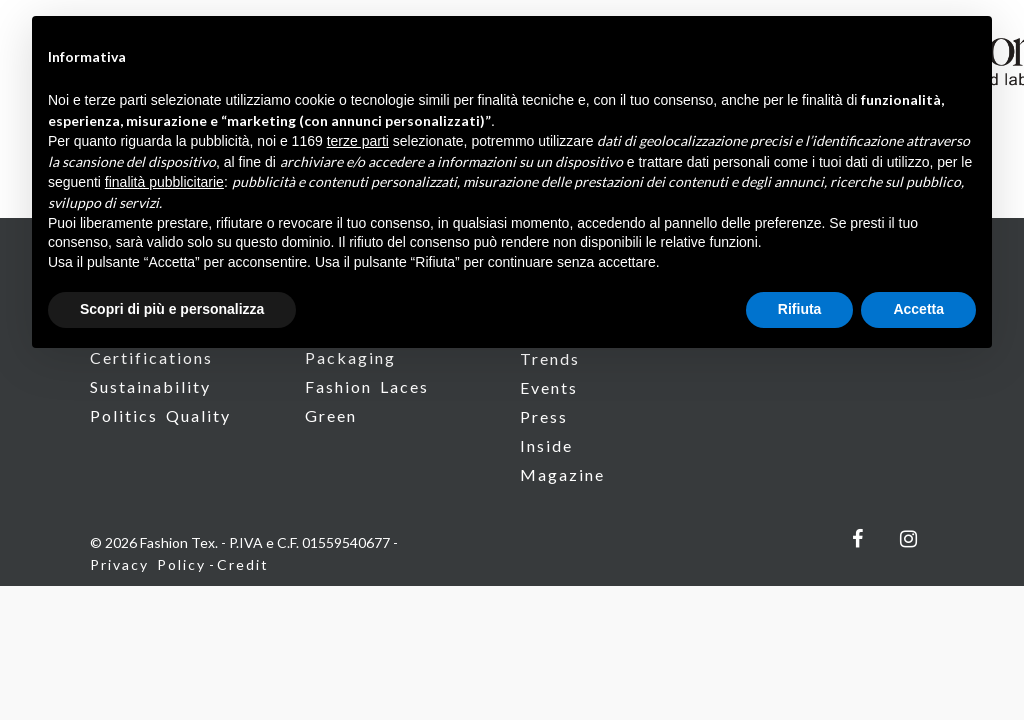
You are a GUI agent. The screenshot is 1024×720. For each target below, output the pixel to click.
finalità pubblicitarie (164, 182)
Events (549, 387)
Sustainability (150, 386)
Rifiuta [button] (800, 309)
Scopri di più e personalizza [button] (172, 309)
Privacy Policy (148, 564)
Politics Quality (160, 415)
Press (544, 416)
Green (331, 415)
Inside (546, 445)
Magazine (562, 474)
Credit (243, 564)
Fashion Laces (367, 386)
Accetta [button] (918, 309)
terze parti (358, 141)
